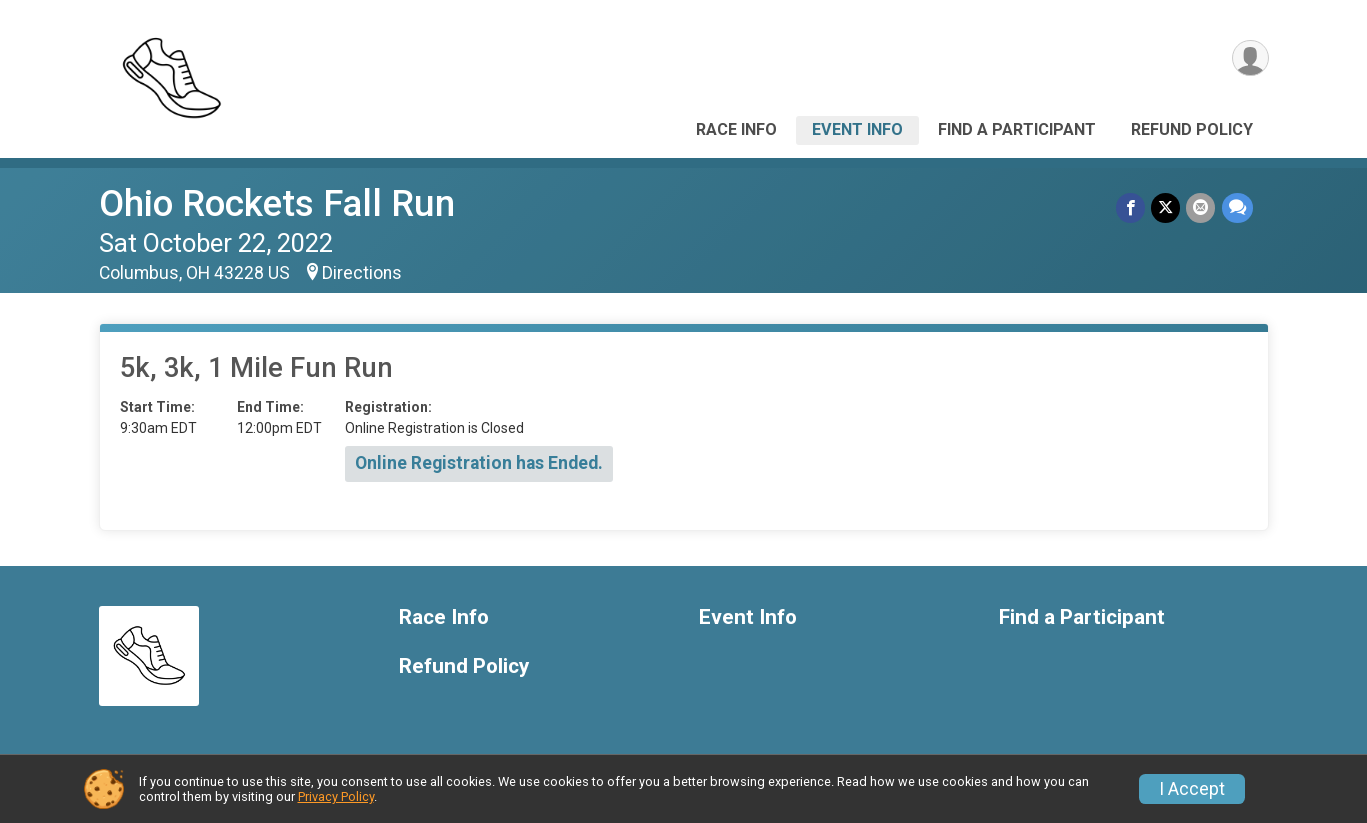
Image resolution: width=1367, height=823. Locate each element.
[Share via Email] (1201, 207)
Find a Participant (1017, 129)
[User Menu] (1250, 58)
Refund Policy (1192, 129)
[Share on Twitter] (1166, 207)
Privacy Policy (336, 796)
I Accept (1192, 789)
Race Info (736, 129)
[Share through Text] (1237, 207)
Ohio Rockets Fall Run (277, 203)
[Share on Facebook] (1131, 207)
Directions (362, 273)
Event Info (857, 129)
